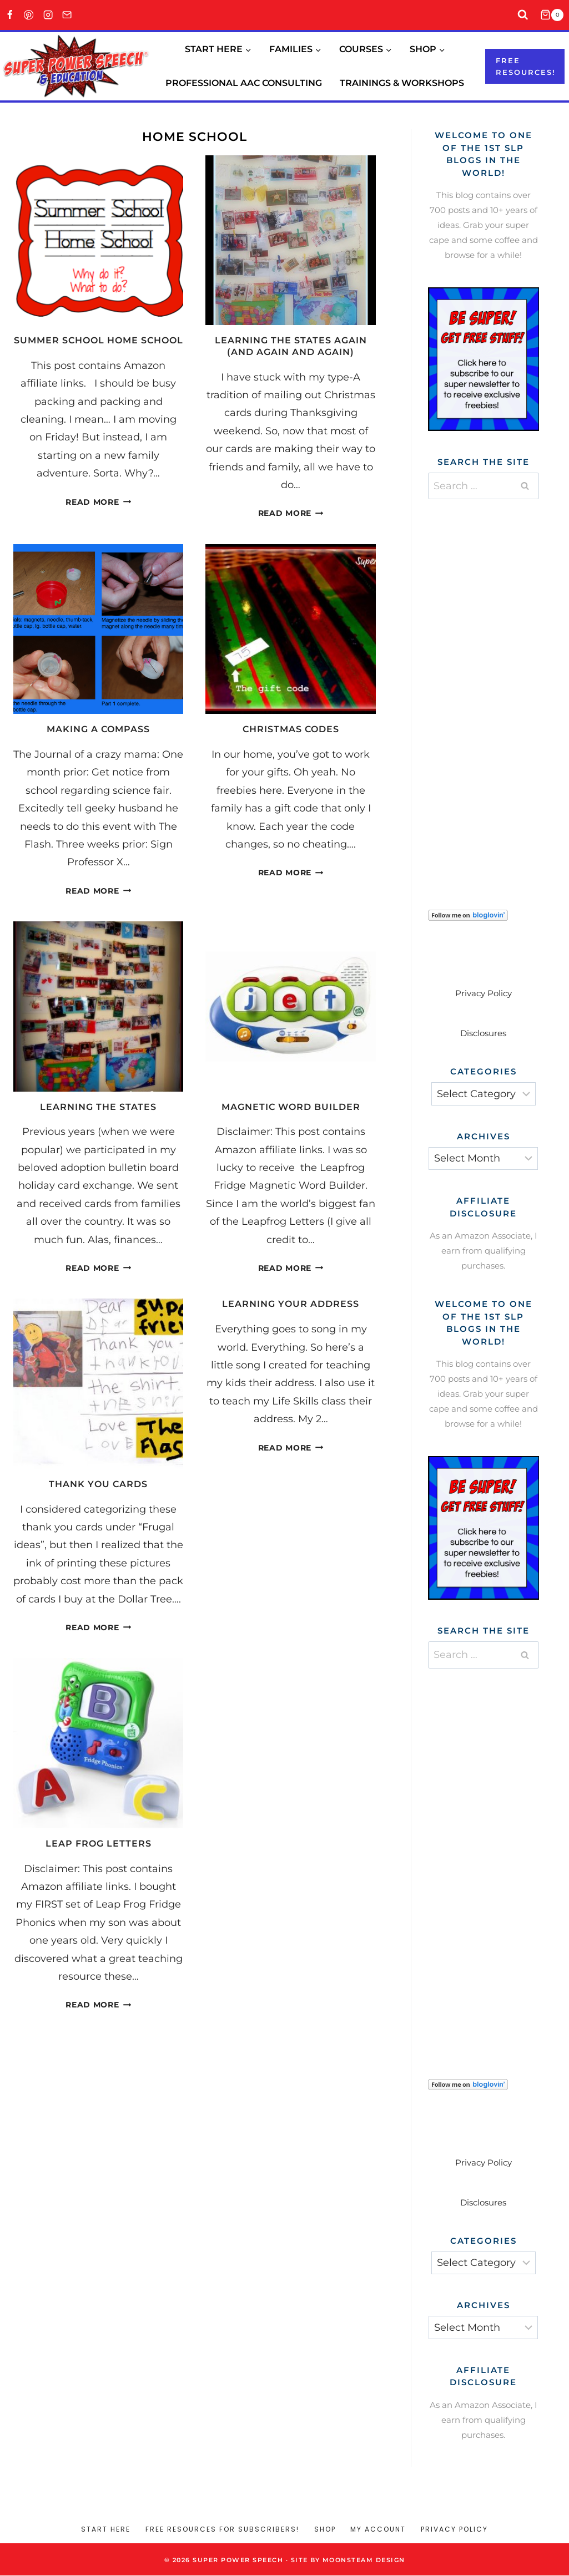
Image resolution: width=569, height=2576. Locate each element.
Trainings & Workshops (402, 83)
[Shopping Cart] (554, 15)
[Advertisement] (498, 690)
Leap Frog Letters (99, 1843)
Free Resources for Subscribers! (222, 2529)
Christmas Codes (291, 729)
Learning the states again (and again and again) (291, 346)
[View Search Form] (523, 15)
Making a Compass (98, 729)
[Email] (67, 15)
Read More (98, 502)
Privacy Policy (483, 993)
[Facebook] (9, 15)
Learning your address (290, 1304)
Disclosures (483, 1033)
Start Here (105, 2529)
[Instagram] (48, 15)
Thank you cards (98, 1484)
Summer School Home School (98, 340)
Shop (325, 2529)
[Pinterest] (29, 15)
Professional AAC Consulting (243, 83)
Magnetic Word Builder (290, 1107)
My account (378, 2529)
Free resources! (526, 66)
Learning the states (98, 1107)
